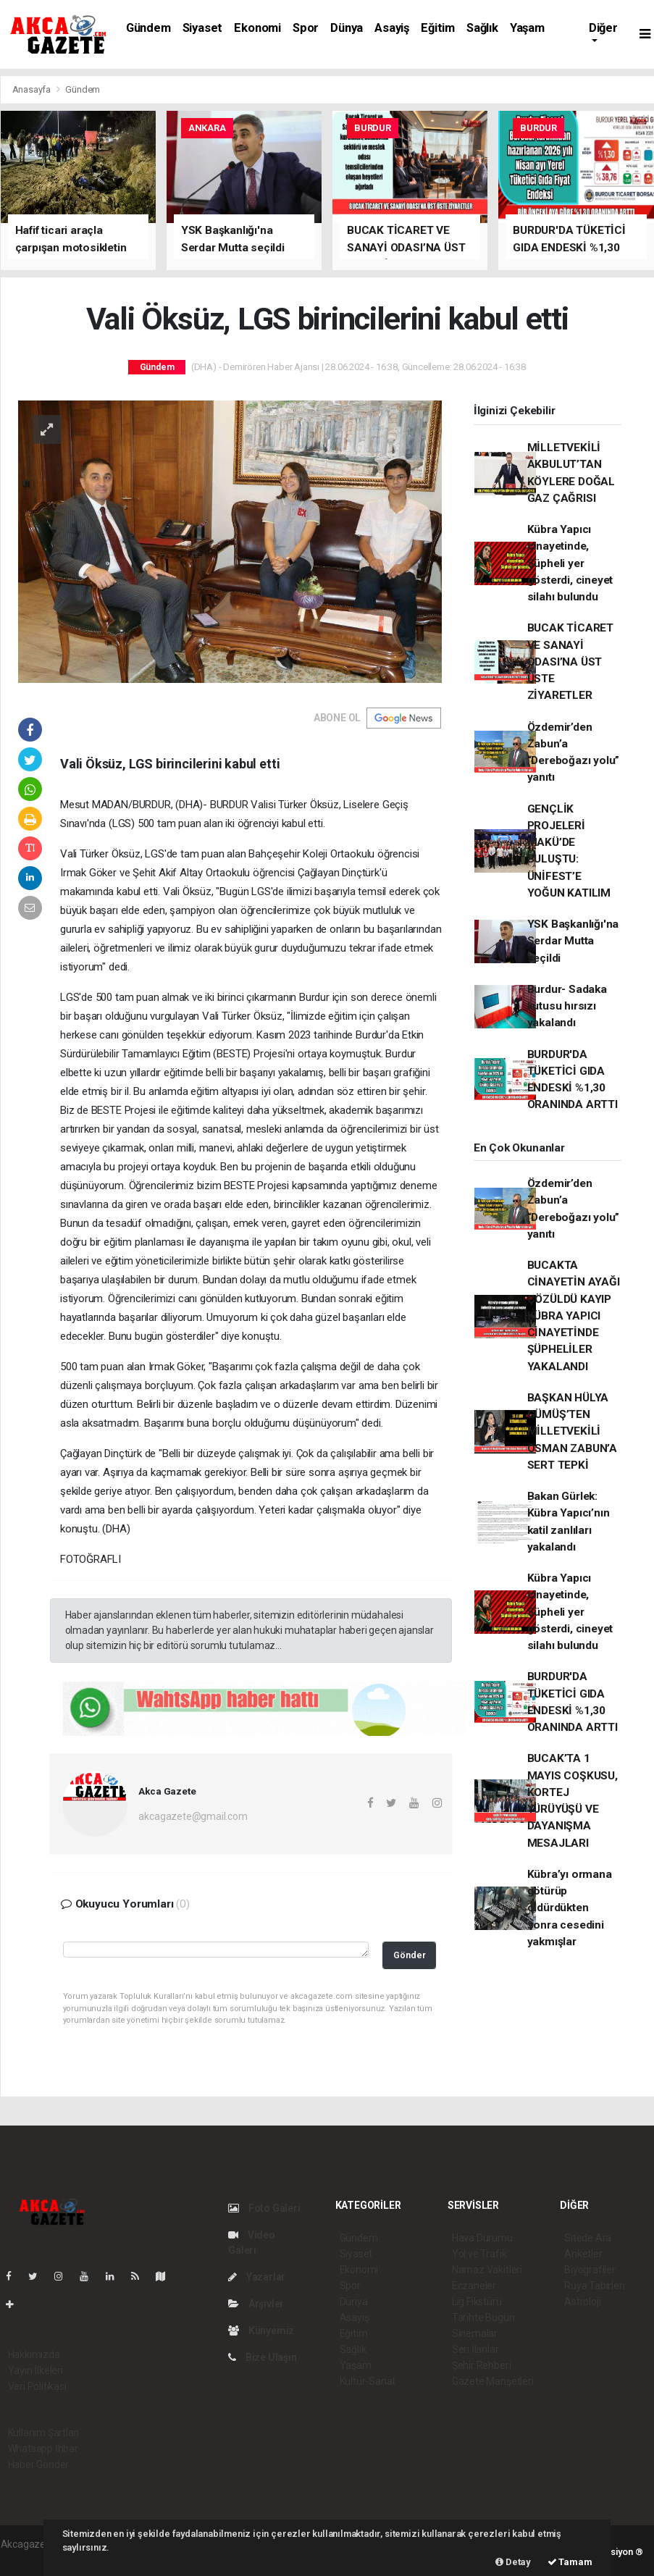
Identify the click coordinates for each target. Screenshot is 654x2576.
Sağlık (482, 28)
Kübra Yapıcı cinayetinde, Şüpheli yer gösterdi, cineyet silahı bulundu (570, 563)
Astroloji (582, 2301)
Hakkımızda (34, 2354)
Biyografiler (590, 2269)
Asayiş (391, 28)
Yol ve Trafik (479, 2254)
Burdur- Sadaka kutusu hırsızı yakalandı (567, 1006)
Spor (306, 28)
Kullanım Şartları (44, 2432)
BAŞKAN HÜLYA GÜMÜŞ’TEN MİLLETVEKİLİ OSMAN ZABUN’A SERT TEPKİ (572, 1431)
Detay (513, 2561)
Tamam (570, 2561)
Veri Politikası (37, 2386)
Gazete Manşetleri (493, 2381)
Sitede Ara (587, 2238)
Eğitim (438, 28)
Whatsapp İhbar (43, 2448)
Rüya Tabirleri (594, 2285)
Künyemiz (261, 2330)
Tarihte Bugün (483, 2317)
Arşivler (256, 2303)
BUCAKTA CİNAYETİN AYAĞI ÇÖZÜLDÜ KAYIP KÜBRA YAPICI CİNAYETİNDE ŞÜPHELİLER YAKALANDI (573, 1316)
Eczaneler (474, 2285)
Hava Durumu (482, 2238)
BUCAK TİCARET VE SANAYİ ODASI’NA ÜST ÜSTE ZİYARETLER (570, 661)
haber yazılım (31, 2559)
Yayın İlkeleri (35, 2370)
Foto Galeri (264, 2208)
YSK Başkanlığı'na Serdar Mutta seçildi (573, 941)
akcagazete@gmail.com (192, 1816)
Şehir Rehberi (481, 2365)
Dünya (346, 28)
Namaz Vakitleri (487, 2269)
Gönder (409, 1955)
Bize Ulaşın (262, 2357)
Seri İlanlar (475, 2349)
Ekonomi (257, 28)
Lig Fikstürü (477, 2301)
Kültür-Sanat (368, 2381)
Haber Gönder (39, 2464)
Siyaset (203, 28)
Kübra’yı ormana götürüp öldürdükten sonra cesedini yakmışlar (569, 1908)
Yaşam (527, 28)
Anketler (583, 2254)
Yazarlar (256, 2277)
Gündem (148, 28)
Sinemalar (475, 2333)
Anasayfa (32, 89)
